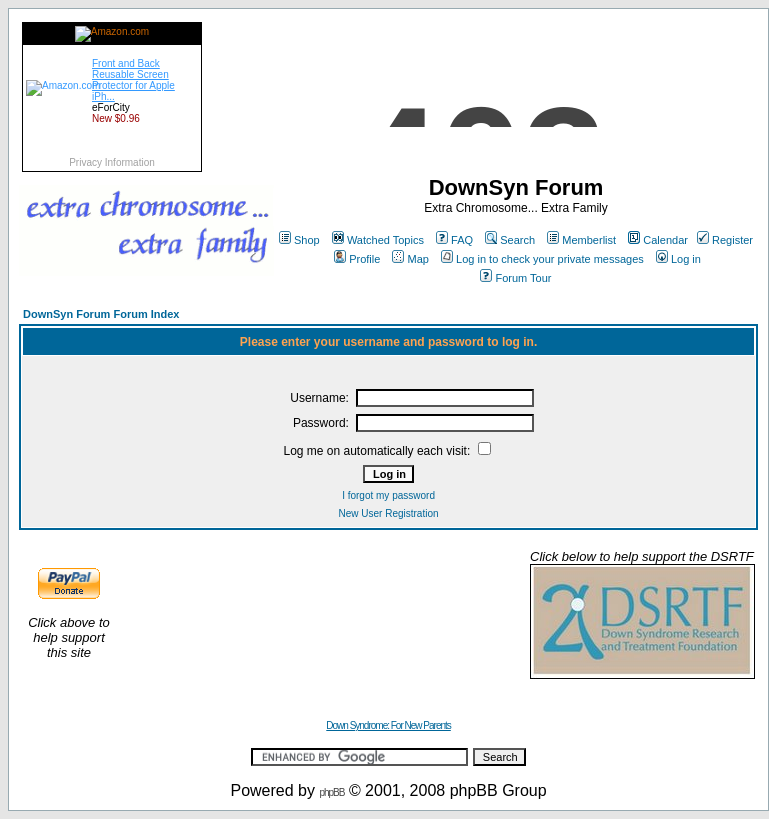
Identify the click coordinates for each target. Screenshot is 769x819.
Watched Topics (378, 240)
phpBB (331, 792)
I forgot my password (388, 495)
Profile (357, 259)
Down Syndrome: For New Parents (388, 725)
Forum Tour (515, 278)
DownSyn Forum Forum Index (101, 314)
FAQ (454, 240)
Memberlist (581, 240)
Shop (299, 240)
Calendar (658, 240)
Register (725, 240)
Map (410, 259)
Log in (678, 259)
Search (510, 240)
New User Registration (389, 513)
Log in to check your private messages (542, 259)
